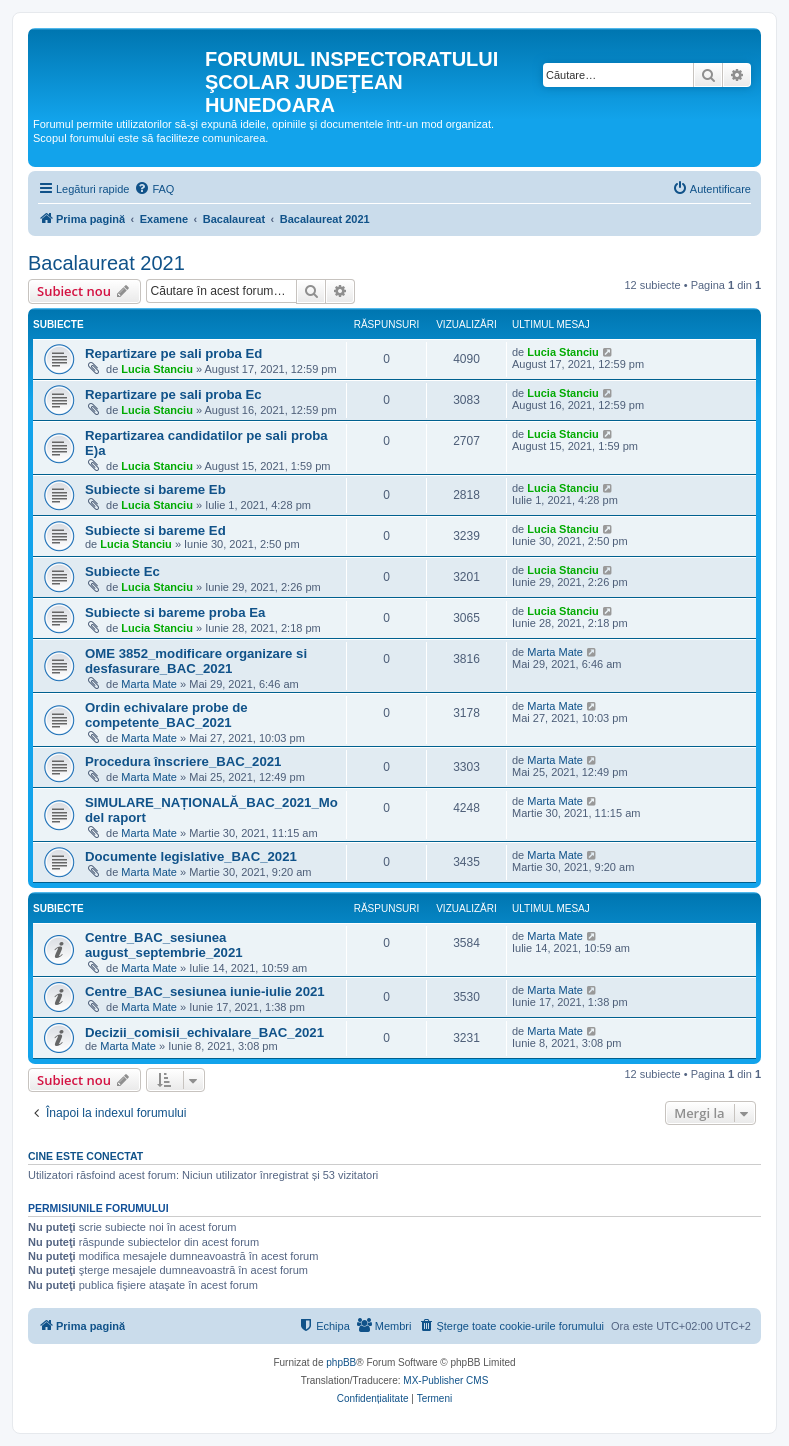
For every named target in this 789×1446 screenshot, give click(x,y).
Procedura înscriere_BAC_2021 (183, 761)
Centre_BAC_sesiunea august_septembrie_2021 (164, 945)
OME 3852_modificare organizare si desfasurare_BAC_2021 (196, 661)
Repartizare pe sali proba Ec (173, 394)
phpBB (341, 1362)
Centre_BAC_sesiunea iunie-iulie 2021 (205, 991)
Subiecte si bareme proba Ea (175, 612)
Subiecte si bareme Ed (155, 530)
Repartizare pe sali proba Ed (173, 353)
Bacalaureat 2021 (106, 263)
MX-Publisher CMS (445, 1380)
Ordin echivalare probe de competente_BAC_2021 (166, 715)
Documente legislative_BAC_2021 (191, 856)
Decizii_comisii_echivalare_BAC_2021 (204, 1032)
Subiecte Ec (122, 571)
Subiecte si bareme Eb (155, 489)
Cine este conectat (85, 1156)
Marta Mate (149, 684)
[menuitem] (154, 189)
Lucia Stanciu (157, 369)
